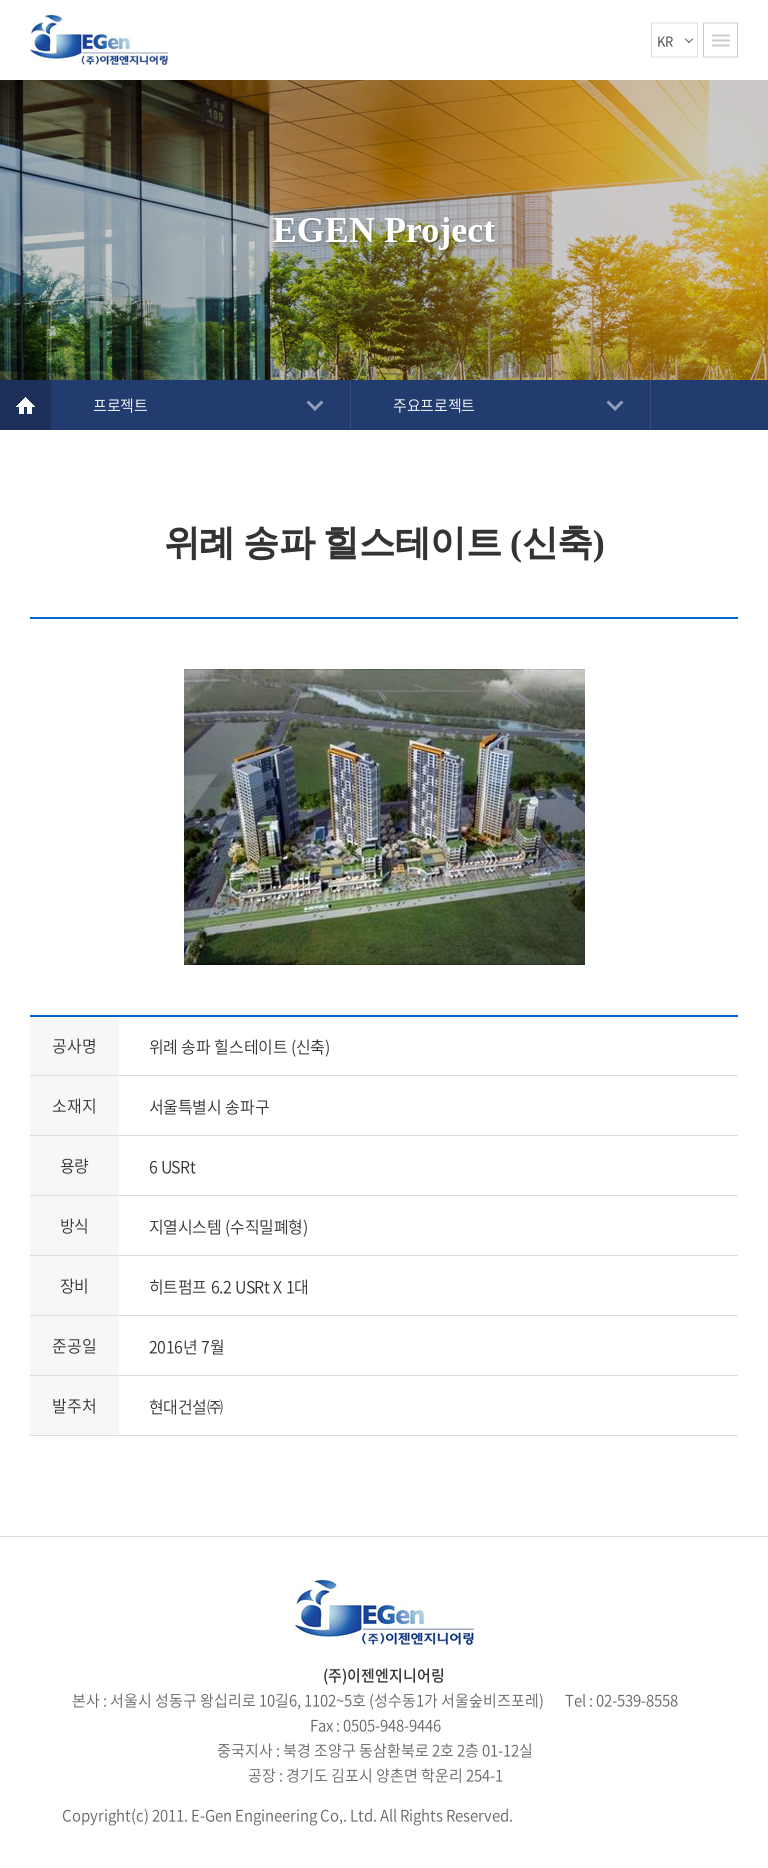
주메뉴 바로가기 (0, 0)
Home (25, 405)
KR (665, 40)
